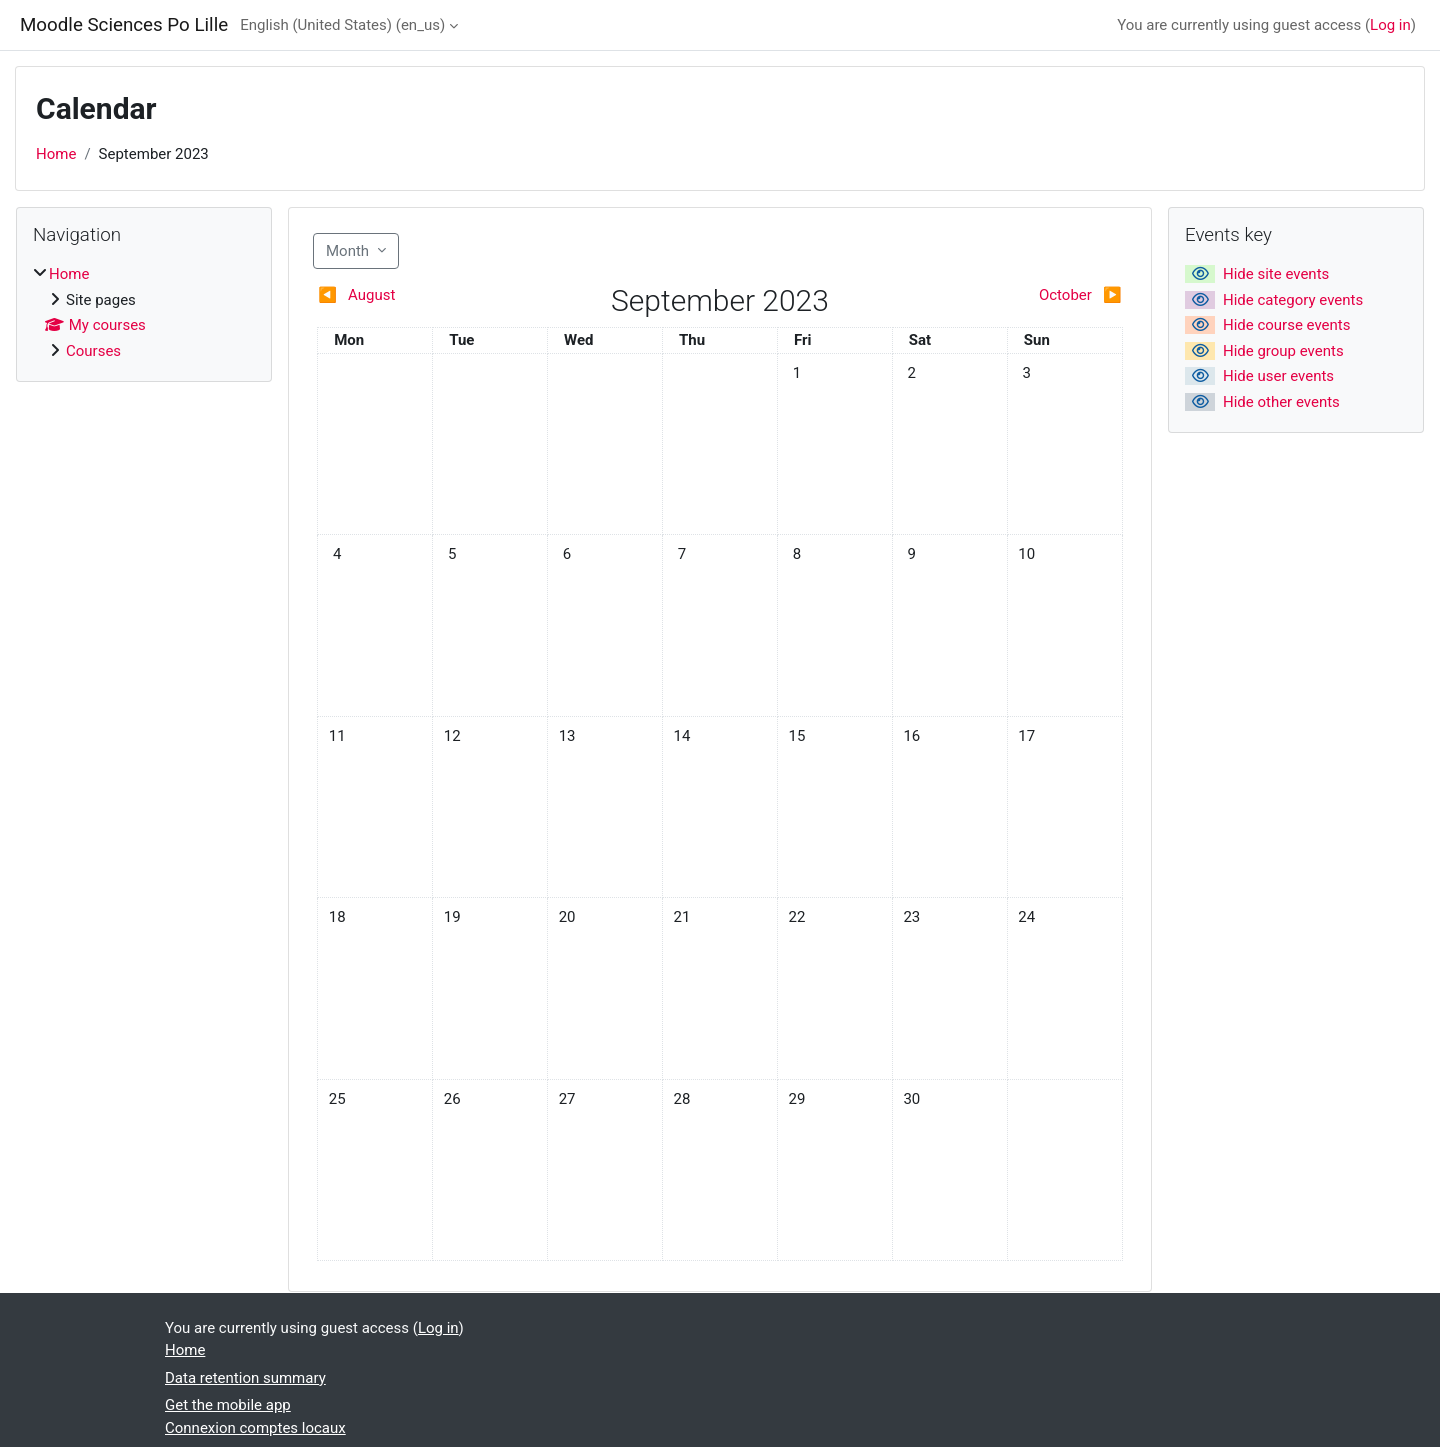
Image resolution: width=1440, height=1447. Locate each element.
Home (56, 154)
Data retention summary (245, 1378)
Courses (93, 351)
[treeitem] (144, 312)
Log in (1390, 25)
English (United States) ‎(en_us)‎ (342, 25)
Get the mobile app (228, 1405)
